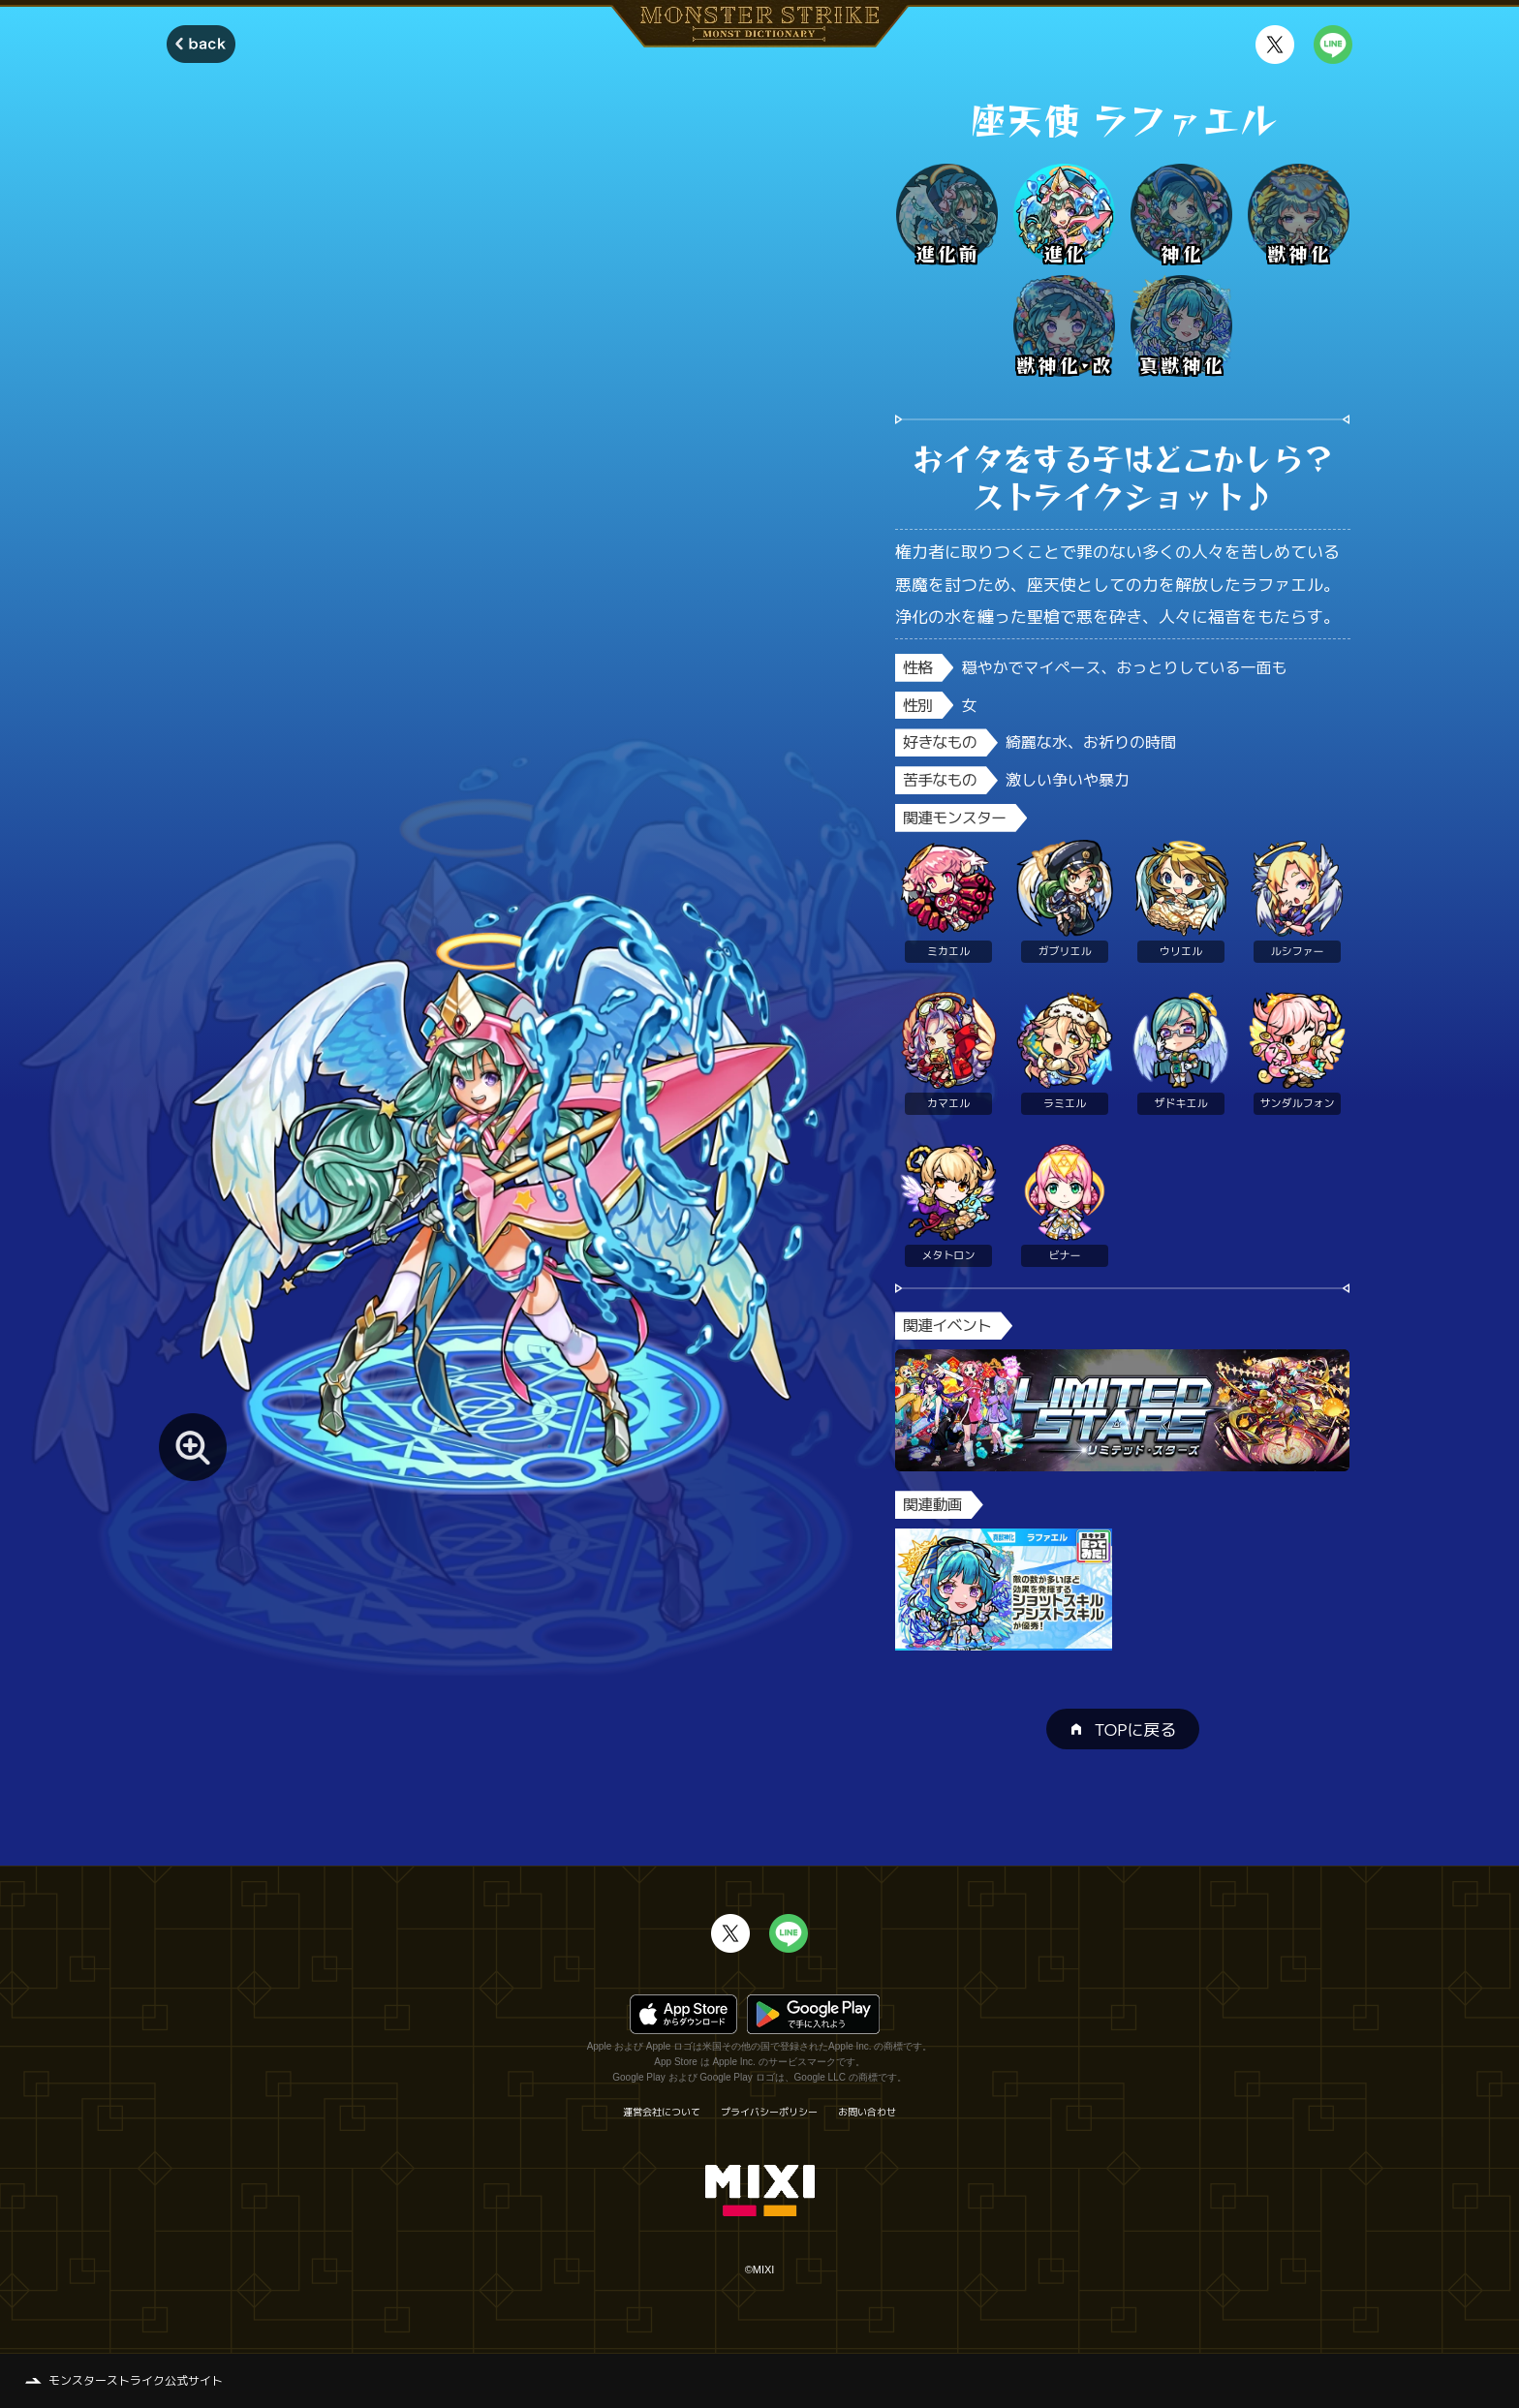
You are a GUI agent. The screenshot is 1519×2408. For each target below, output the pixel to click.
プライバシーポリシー (769, 2111)
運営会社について (661, 2111)
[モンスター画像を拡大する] (193, 1447)
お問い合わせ (867, 2111)
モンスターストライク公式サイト (135, 2380)
